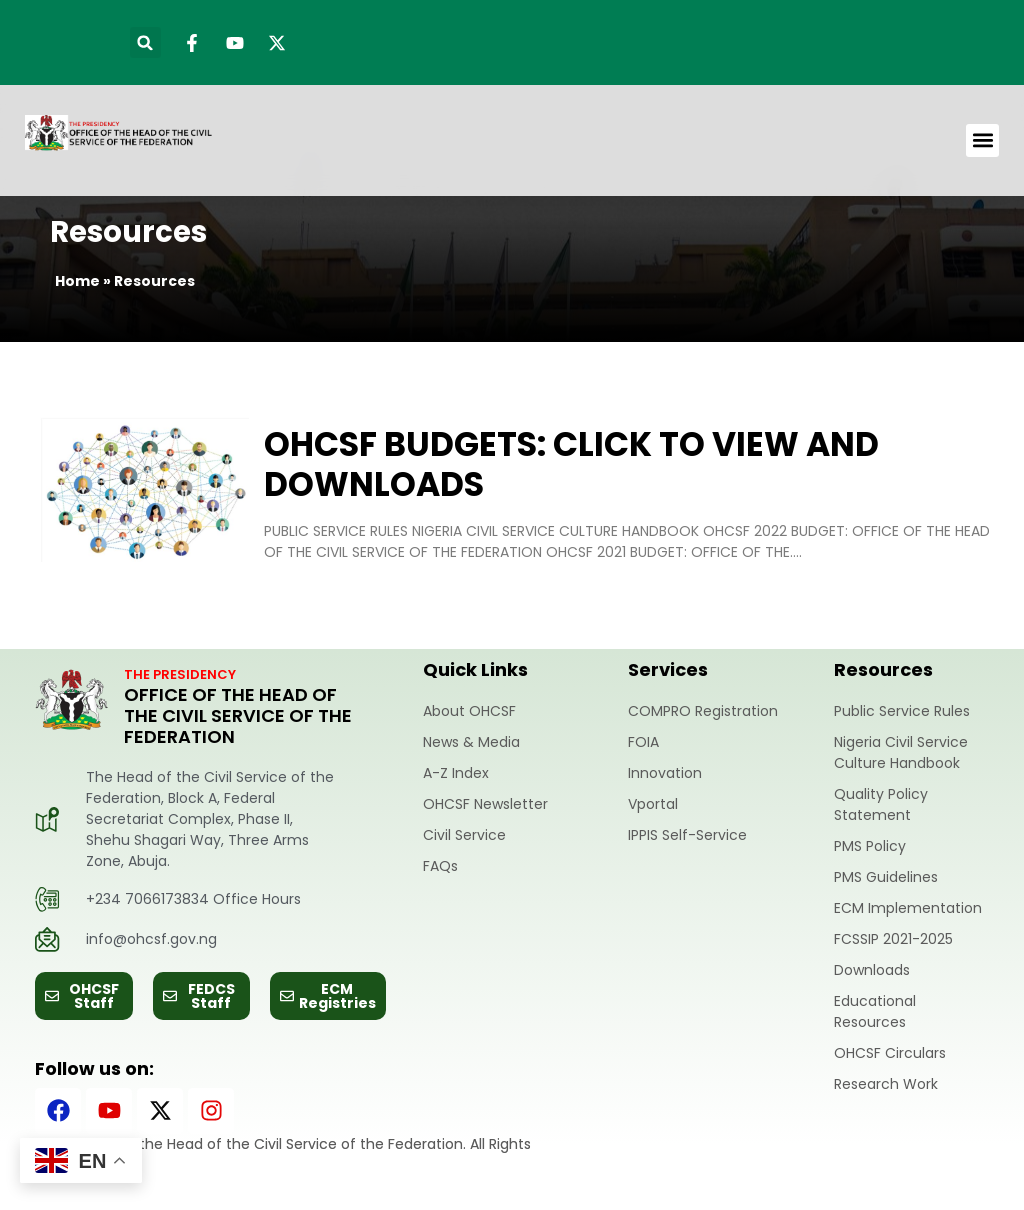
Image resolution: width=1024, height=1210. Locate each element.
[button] (145, 42)
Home (77, 281)
